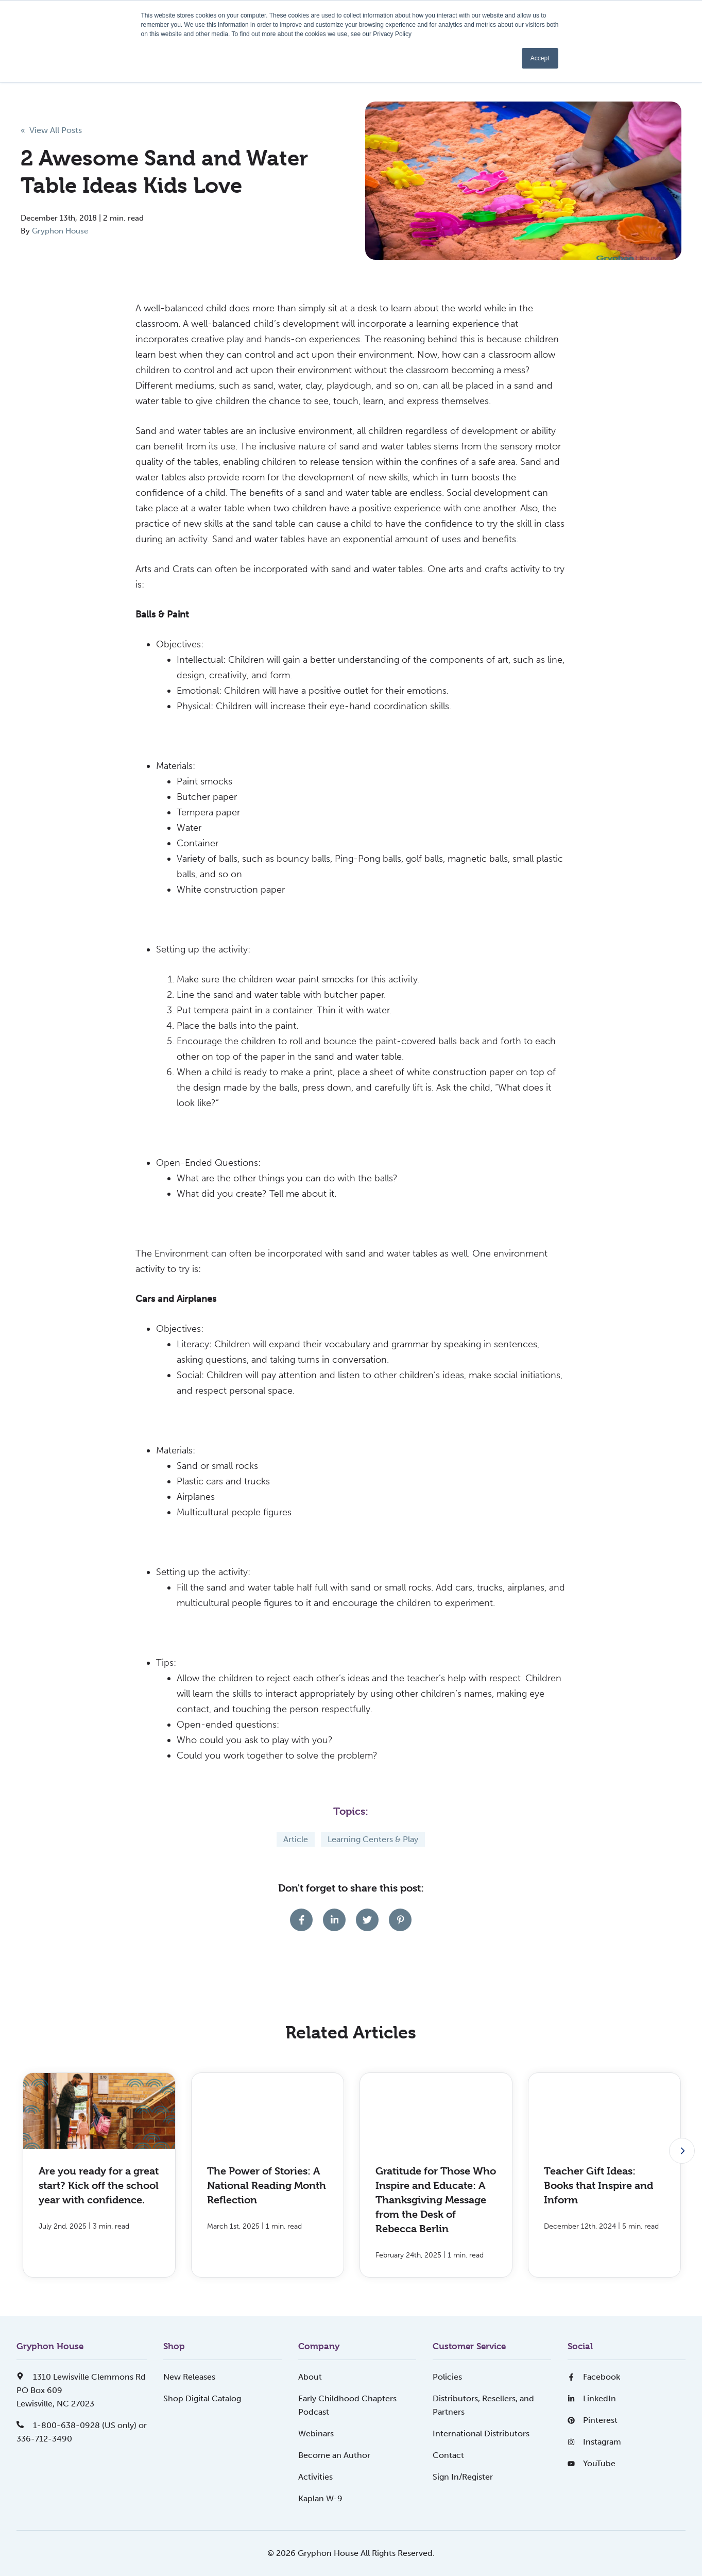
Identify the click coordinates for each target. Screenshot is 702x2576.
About (310, 2377)
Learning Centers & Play (373, 1839)
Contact (448, 2455)
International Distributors (481, 2433)
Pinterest (593, 2420)
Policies (447, 2377)
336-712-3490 (44, 2439)
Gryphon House (60, 231)
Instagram (594, 2442)
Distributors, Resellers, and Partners (483, 2405)
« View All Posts (51, 130)
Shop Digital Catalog (202, 2398)
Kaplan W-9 (320, 2498)
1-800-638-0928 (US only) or (81, 2425)
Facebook (594, 2377)
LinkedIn (592, 2398)
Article (295, 1839)
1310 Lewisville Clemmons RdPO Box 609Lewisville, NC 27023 (81, 2390)
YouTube (591, 2463)
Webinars (316, 2433)
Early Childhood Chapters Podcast (347, 2405)
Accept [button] (540, 58)
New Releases (189, 2377)
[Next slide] (682, 2151)
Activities (315, 2477)
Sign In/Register (463, 2477)
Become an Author (334, 2455)
